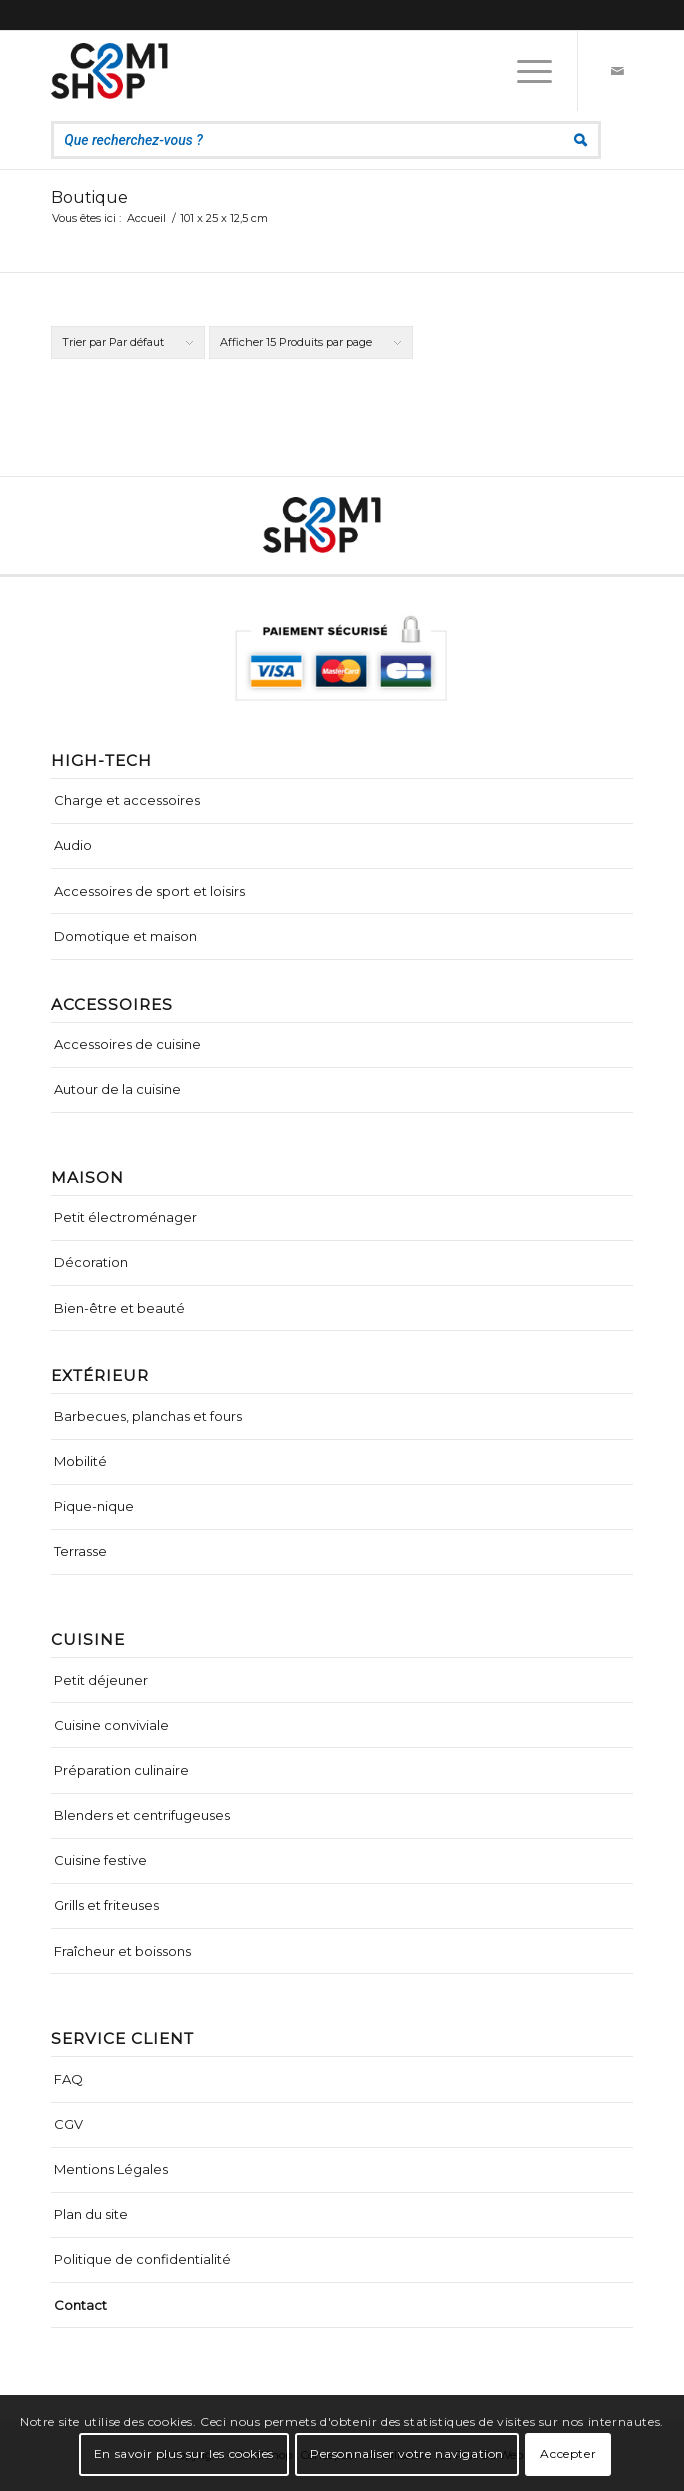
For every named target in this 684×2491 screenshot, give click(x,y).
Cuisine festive (100, 1860)
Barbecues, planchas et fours (148, 1416)
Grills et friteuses (106, 1905)
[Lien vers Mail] (618, 71)
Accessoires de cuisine (127, 1044)
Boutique (89, 197)
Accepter (568, 2453)
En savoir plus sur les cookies (184, 2453)
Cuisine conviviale (111, 1725)
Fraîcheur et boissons (122, 1951)
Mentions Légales (111, 2169)
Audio (73, 845)
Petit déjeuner (101, 1680)
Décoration (91, 1262)
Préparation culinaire (121, 1770)
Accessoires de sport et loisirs (149, 891)
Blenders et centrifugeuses (142, 1815)
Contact (80, 2305)
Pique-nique (94, 1506)
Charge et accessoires (127, 800)
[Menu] (524, 71)
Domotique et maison (125, 936)
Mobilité (80, 1461)
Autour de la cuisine (117, 1089)
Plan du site (91, 2214)
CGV (68, 2124)
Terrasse (80, 1551)
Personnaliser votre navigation (407, 2453)
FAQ (68, 2079)
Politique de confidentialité (142, 2259)
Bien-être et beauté (119, 1308)
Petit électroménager (125, 1217)
